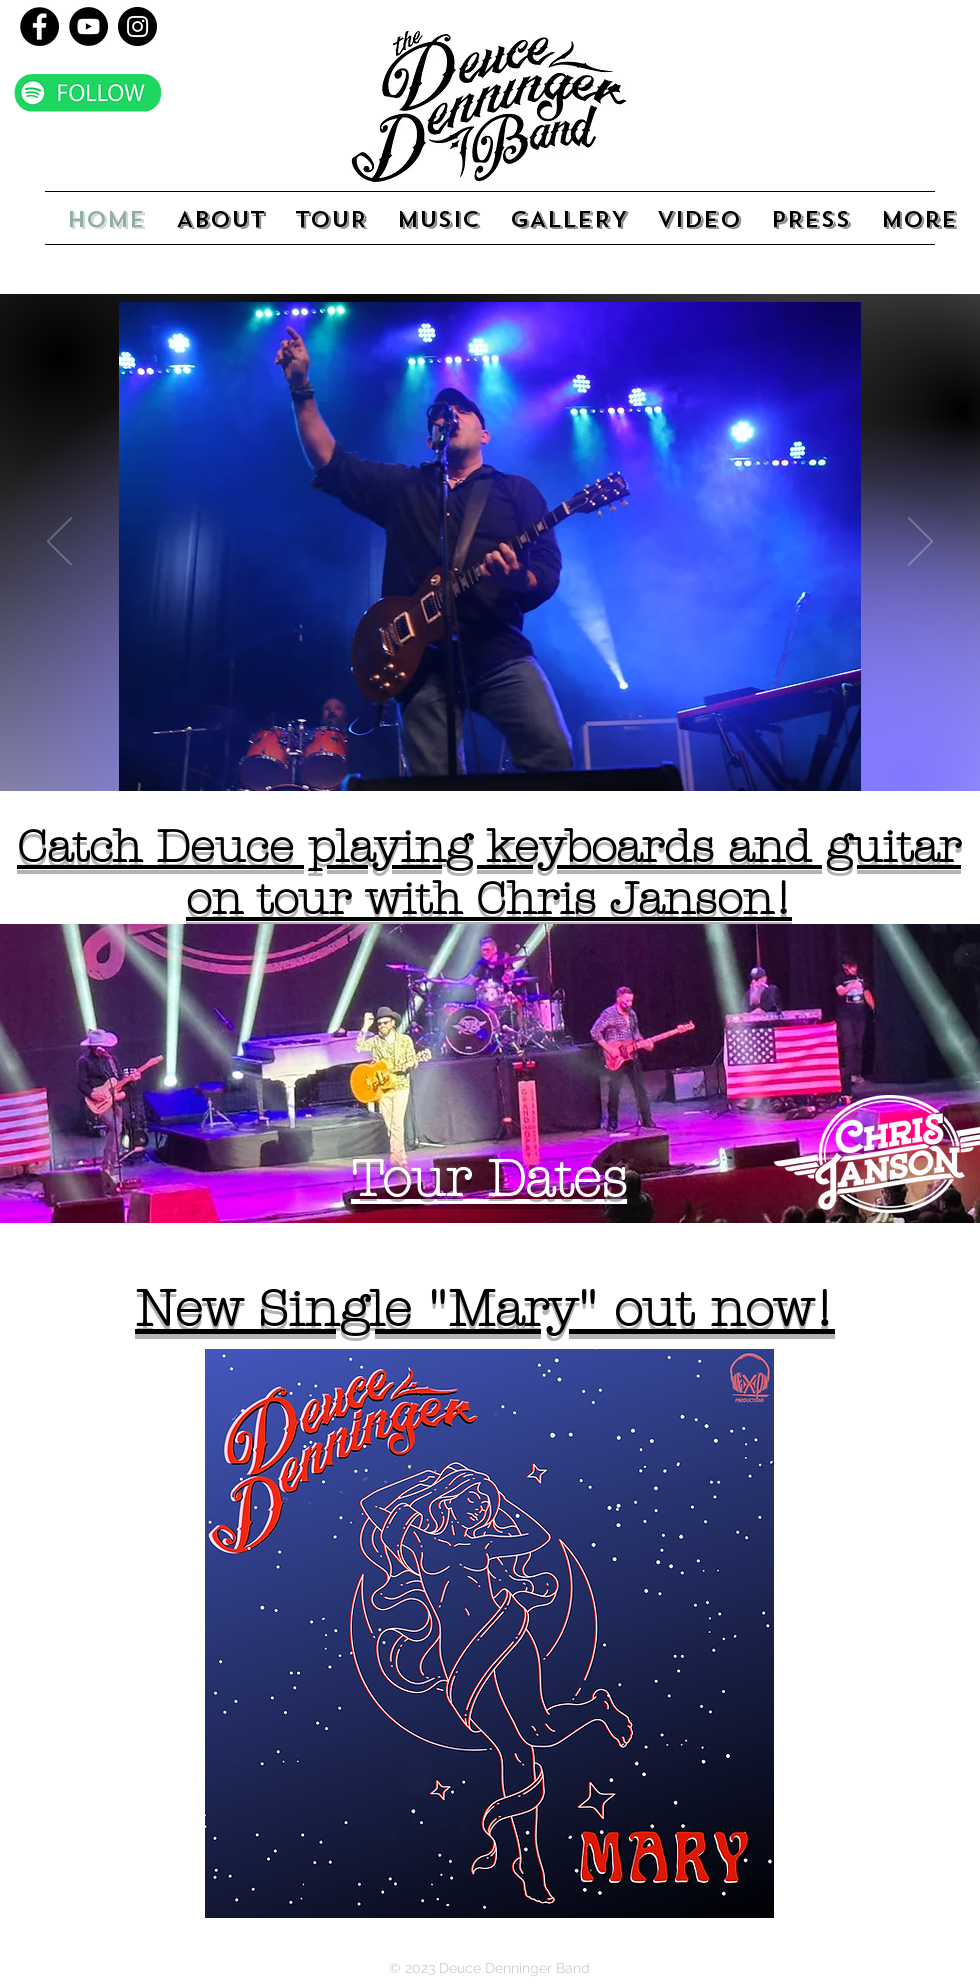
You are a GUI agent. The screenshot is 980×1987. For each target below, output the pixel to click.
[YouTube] (88, 26)
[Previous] (59, 543)
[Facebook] (39, 26)
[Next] (920, 543)
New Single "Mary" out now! (485, 1309)
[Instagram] (137, 26)
